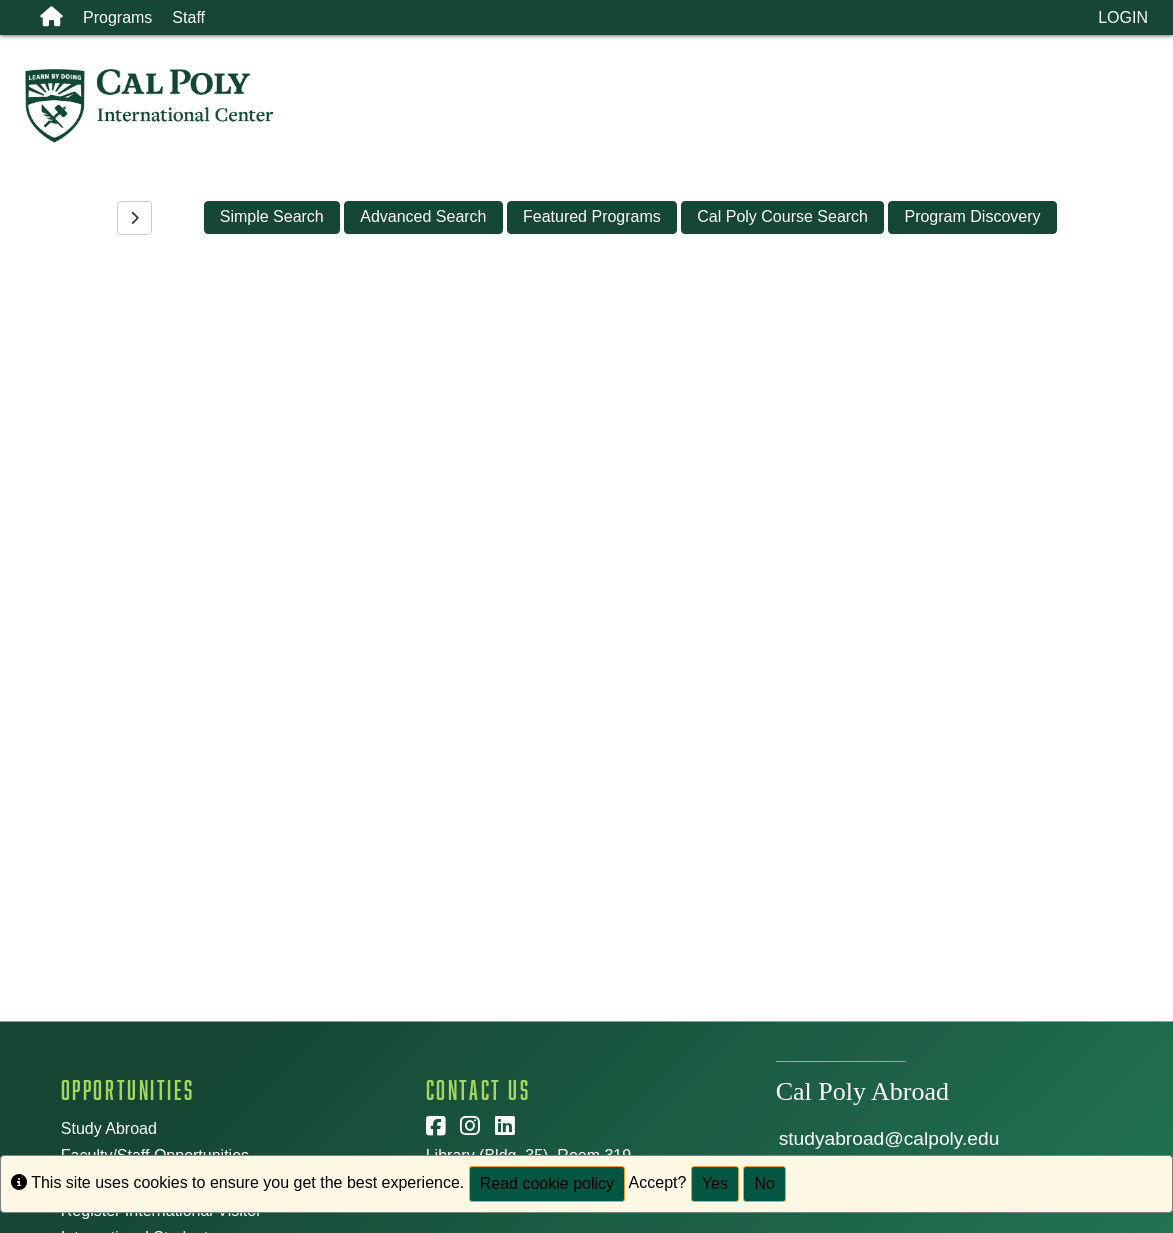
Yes (715, 1183)
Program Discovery (972, 216)
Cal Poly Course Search (782, 216)
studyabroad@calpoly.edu (889, 1138)
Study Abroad (109, 1128)
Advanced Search (423, 216)
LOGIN (1123, 17)
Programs (117, 17)
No (764, 1183)
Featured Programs (592, 216)
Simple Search (272, 216)
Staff (188, 17)
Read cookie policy (547, 1183)
